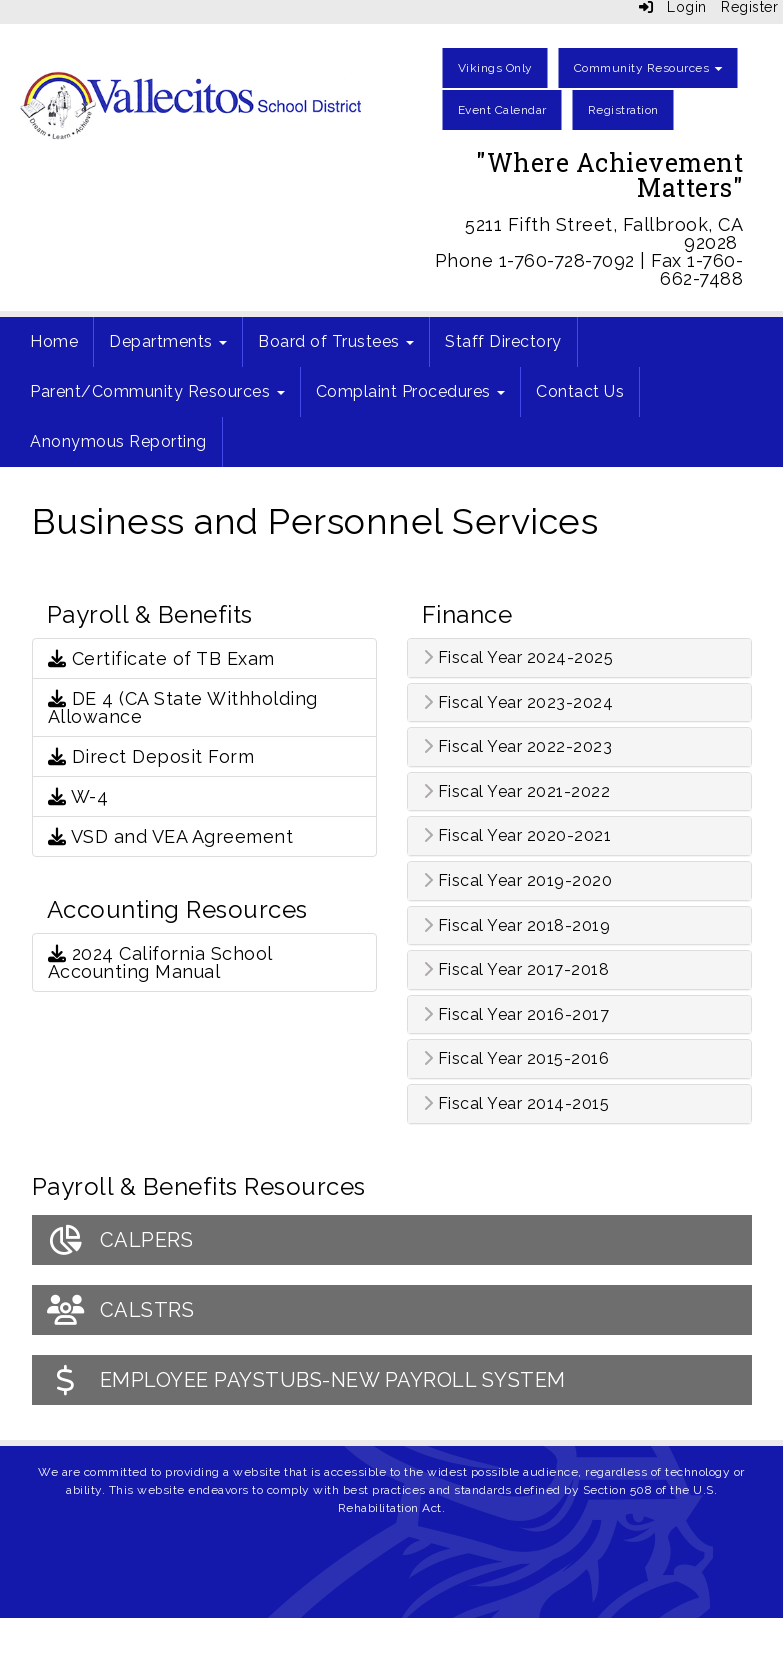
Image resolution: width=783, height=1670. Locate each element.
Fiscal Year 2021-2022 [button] (517, 792)
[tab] (579, 658)
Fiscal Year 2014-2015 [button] (516, 1104)
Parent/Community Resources (157, 391)
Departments (168, 341)
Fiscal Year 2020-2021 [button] (517, 836)
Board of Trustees (336, 341)
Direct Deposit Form (151, 756)
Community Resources (648, 68)
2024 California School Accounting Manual (160, 962)
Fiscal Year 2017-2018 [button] (516, 970)
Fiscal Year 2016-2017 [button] (516, 1015)
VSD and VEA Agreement (171, 836)
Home (54, 341)
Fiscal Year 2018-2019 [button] (517, 926)
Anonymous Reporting (118, 441)
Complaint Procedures (411, 391)
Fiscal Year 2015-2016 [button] (516, 1059)
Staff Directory (503, 341)
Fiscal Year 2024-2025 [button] (518, 658)
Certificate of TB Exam (161, 658)
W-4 (78, 796)
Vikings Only (495, 68)
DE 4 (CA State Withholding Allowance (183, 707)
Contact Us (580, 391)
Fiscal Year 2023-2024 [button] (518, 703)
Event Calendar (502, 110)
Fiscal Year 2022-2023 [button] (518, 747)
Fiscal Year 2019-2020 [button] (518, 881)
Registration (623, 110)
